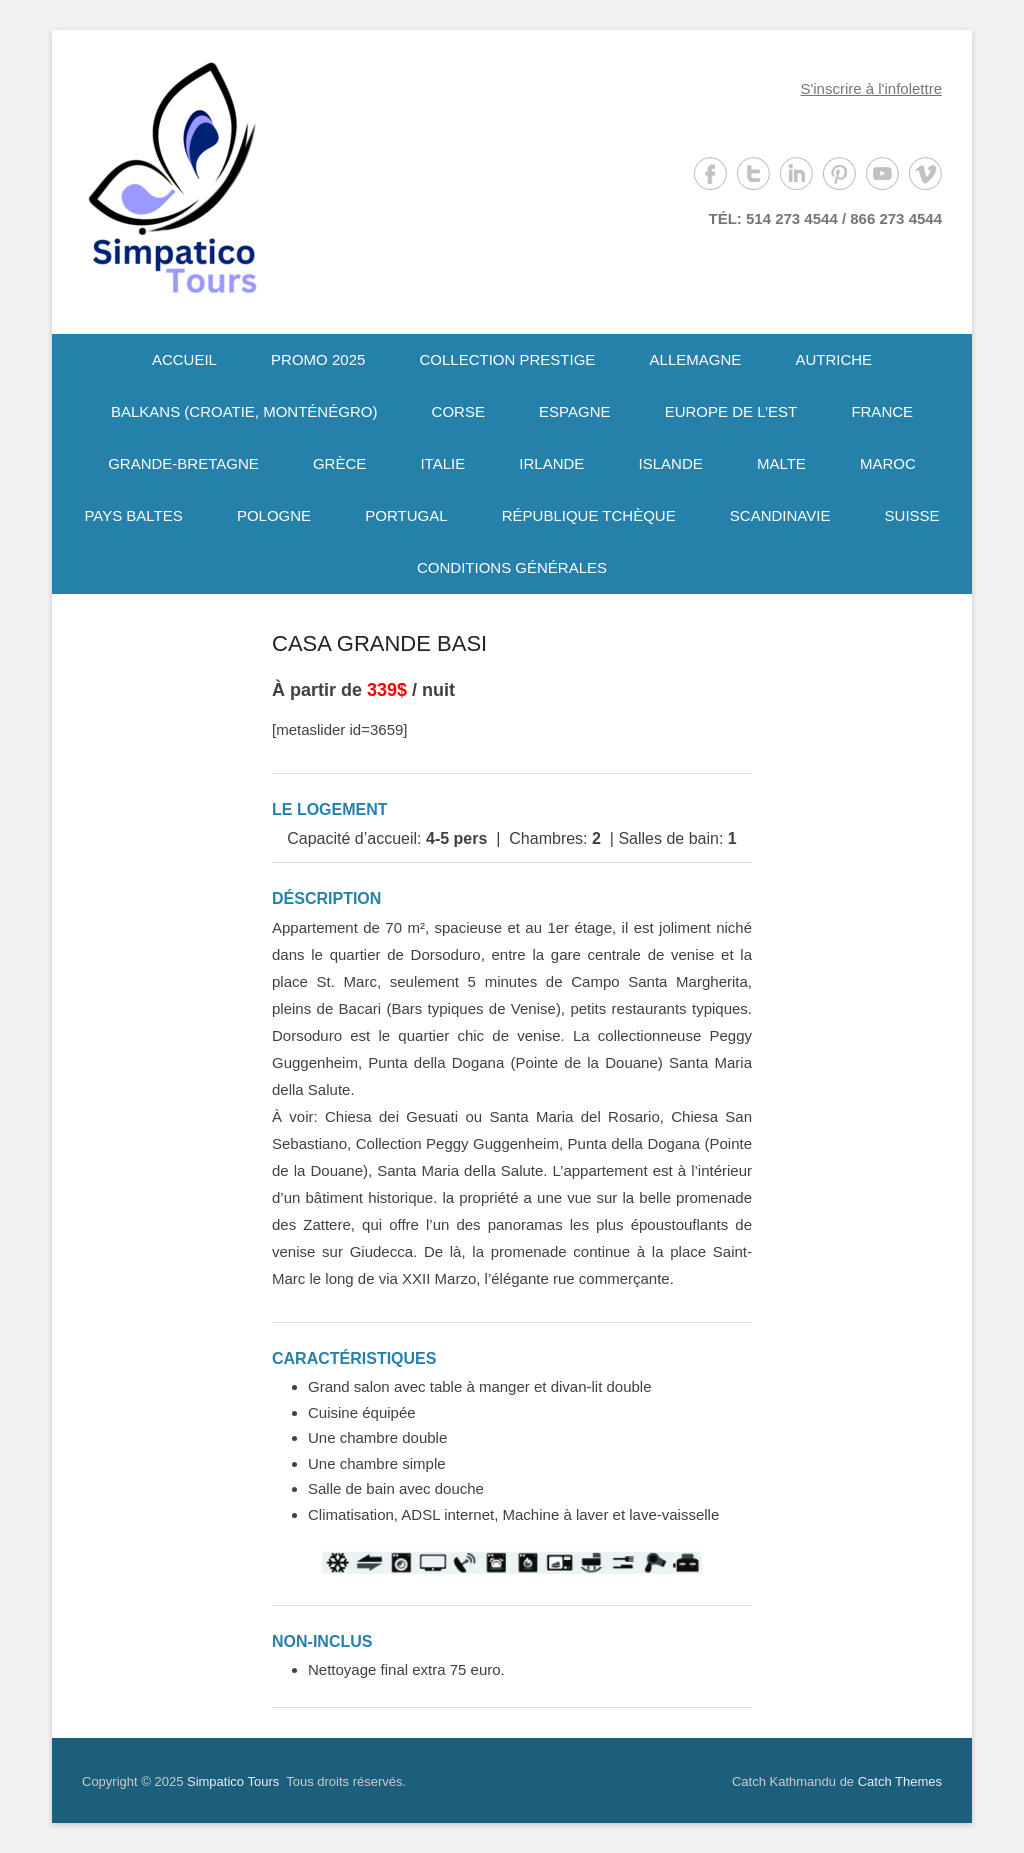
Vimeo (925, 173)
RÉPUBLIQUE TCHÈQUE (589, 515)
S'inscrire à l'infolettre (871, 88)
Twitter (753, 173)
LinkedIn (796, 173)
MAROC (888, 463)
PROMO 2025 (318, 359)
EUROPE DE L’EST (731, 411)
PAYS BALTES (133, 515)
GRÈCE (339, 463)
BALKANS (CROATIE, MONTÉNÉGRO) (244, 411)
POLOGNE (274, 515)
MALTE (781, 463)
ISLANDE (671, 463)
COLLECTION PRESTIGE (508, 359)
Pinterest (839, 173)
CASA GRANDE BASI (379, 643)
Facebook (710, 173)
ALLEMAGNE (696, 359)
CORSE (458, 411)
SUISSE (912, 515)
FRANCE (882, 411)
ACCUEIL (184, 359)
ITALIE (442, 463)
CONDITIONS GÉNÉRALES (512, 567)
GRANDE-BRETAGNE (183, 463)
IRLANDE (551, 463)
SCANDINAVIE (780, 515)
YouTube (882, 173)
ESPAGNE (574, 411)
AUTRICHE (833, 359)
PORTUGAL (406, 515)
